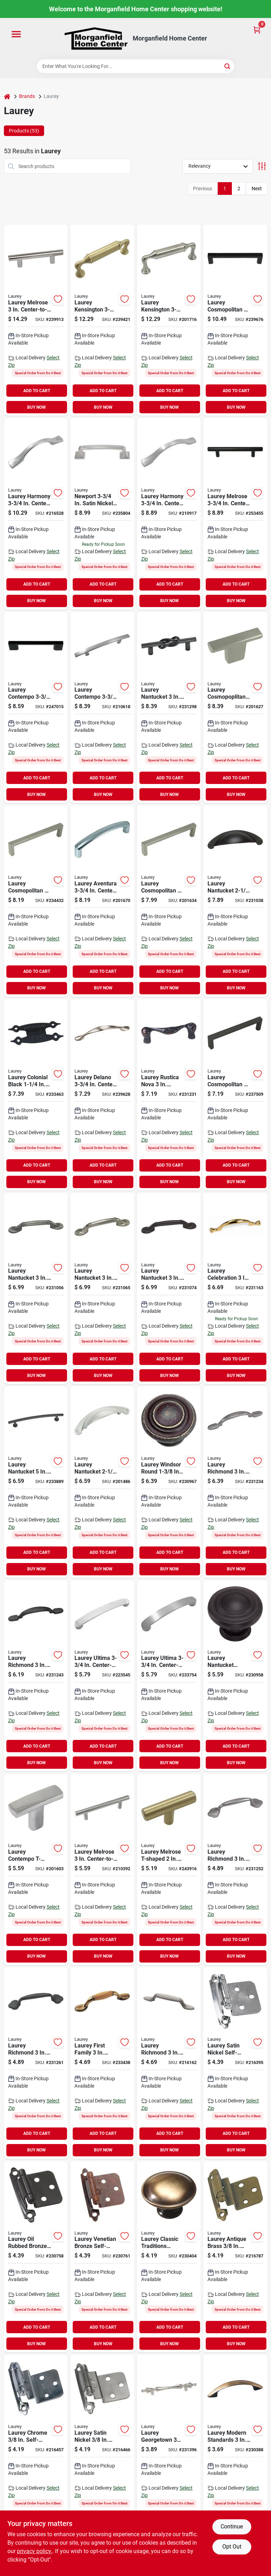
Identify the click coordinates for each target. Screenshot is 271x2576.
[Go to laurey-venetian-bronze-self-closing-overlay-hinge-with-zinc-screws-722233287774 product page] (102, 2257)
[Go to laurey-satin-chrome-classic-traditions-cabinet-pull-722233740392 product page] (169, 2450)
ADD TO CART (36, 390)
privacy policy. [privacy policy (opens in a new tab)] (34, 2551)
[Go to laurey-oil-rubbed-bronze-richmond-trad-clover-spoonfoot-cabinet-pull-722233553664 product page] (36, 2063)
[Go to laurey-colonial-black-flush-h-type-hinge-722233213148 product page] (36, 1095)
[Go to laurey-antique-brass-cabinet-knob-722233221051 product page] (169, 2257)
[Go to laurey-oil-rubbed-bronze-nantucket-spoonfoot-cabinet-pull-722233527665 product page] (169, 1288)
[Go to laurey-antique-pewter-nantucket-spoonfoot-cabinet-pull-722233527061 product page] (36, 1288)
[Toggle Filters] (262, 166)
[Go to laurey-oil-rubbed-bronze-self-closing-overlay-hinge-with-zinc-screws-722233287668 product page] (36, 2257)
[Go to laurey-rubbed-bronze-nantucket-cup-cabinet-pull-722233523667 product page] (235, 901)
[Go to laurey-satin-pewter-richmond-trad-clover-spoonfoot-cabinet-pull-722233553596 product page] (235, 1869)
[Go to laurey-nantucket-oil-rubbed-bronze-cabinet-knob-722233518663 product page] (235, 1676)
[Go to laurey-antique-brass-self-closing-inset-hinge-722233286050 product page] (235, 2257)
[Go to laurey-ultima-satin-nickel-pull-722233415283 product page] (169, 1676)
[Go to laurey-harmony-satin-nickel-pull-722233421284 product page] (169, 514)
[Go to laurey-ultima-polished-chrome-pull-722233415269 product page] (102, 1676)
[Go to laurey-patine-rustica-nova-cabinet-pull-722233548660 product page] (169, 1095)
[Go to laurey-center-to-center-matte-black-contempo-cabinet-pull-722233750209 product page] (36, 707)
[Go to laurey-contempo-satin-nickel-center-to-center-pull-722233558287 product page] (102, 707)
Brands (27, 96)
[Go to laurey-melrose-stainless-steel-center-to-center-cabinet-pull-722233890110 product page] (36, 320)
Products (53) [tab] (24, 131)
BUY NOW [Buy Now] (36, 407)
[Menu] (16, 34)
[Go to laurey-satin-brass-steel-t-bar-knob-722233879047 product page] (169, 1869)
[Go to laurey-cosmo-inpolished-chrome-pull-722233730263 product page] (36, 901)
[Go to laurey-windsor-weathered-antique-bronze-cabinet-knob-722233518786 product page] (169, 1482)
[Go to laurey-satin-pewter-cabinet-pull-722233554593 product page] (169, 2063)
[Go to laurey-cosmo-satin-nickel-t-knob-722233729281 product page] (235, 707)
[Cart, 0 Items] (256, 29)
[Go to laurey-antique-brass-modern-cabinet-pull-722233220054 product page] (235, 2450)
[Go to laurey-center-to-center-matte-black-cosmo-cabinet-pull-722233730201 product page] (235, 320)
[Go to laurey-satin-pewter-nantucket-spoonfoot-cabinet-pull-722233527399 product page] (102, 1288)
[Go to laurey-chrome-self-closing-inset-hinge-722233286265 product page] (36, 2450)
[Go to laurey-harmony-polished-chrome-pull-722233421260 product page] (36, 514)
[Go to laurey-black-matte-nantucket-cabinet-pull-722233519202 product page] (36, 1482)
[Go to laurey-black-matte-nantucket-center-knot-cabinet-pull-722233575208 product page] (169, 707)
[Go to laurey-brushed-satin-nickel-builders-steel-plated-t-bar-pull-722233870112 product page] (102, 1869)
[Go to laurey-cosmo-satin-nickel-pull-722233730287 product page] (169, 901)
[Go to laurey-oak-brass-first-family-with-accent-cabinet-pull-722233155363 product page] (102, 2063)
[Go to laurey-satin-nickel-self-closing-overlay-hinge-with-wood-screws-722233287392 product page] (235, 2063)
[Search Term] (135, 66)
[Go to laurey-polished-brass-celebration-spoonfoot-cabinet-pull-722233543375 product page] (235, 1288)
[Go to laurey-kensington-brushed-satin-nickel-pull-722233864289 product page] (169, 320)
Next (257, 188)
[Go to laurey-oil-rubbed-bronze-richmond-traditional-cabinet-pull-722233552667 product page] (36, 1676)
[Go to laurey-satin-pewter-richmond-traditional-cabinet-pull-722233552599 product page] (235, 1482)
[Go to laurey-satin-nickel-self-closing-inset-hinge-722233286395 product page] (102, 2450)
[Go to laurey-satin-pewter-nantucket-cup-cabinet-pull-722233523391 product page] (102, 1482)
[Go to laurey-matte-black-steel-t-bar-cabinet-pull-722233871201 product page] (235, 514)
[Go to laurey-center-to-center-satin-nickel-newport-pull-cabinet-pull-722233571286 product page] (102, 514)
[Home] (7, 96)
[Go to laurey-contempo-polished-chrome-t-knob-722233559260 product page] (36, 1869)
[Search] (228, 66)
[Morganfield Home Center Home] (96, 38)
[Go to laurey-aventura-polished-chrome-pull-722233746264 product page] (102, 901)
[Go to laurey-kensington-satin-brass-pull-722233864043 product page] (102, 320)
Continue (232, 2526)
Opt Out (231, 2546)
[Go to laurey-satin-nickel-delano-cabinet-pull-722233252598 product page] (102, 1095)
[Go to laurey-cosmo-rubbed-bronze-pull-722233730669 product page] (235, 1095)
